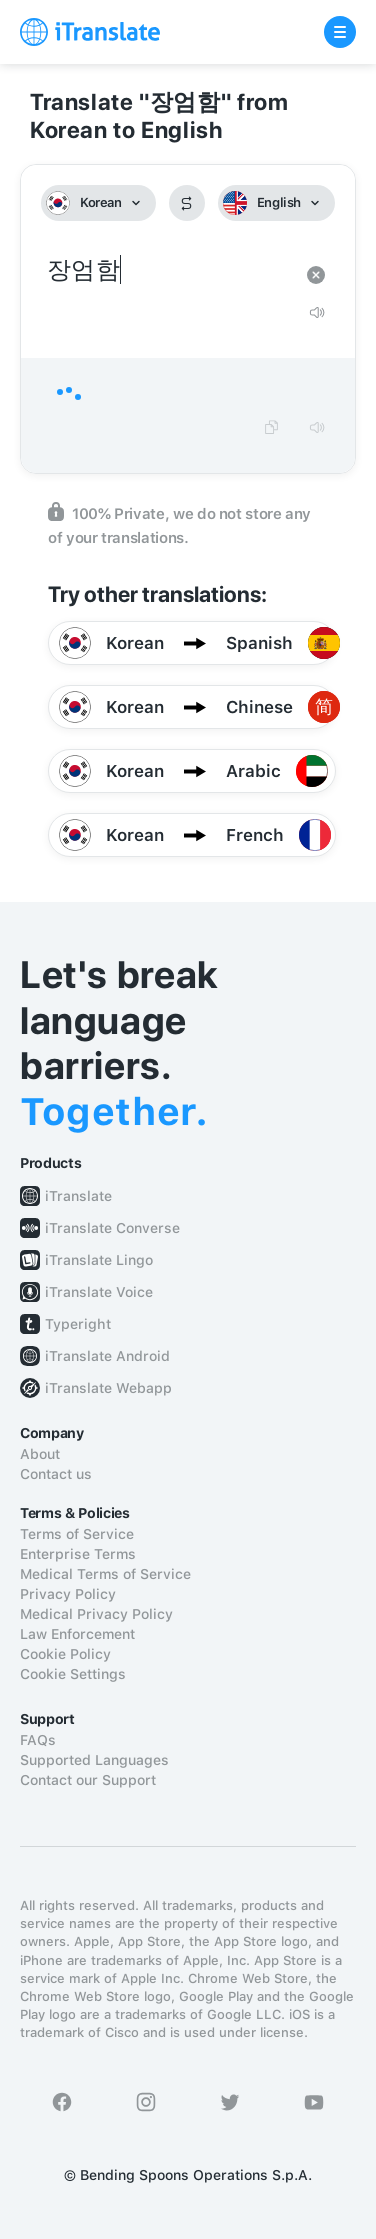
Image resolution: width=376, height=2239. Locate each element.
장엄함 (168, 270)
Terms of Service (77, 1534)
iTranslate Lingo (99, 1260)
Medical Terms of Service (105, 1574)
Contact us (56, 1474)
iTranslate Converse (112, 1228)
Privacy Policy (68, 1594)
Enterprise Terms (78, 1554)
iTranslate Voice (99, 1292)
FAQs (38, 1740)
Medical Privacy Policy (96, 1614)
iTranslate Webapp (108, 1388)
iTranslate (78, 1196)
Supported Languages (94, 1760)
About (40, 1454)
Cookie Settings (73, 1674)
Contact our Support (88, 1780)
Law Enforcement (77, 1634)
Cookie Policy (65, 1654)
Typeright (78, 1324)
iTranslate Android (107, 1356)
